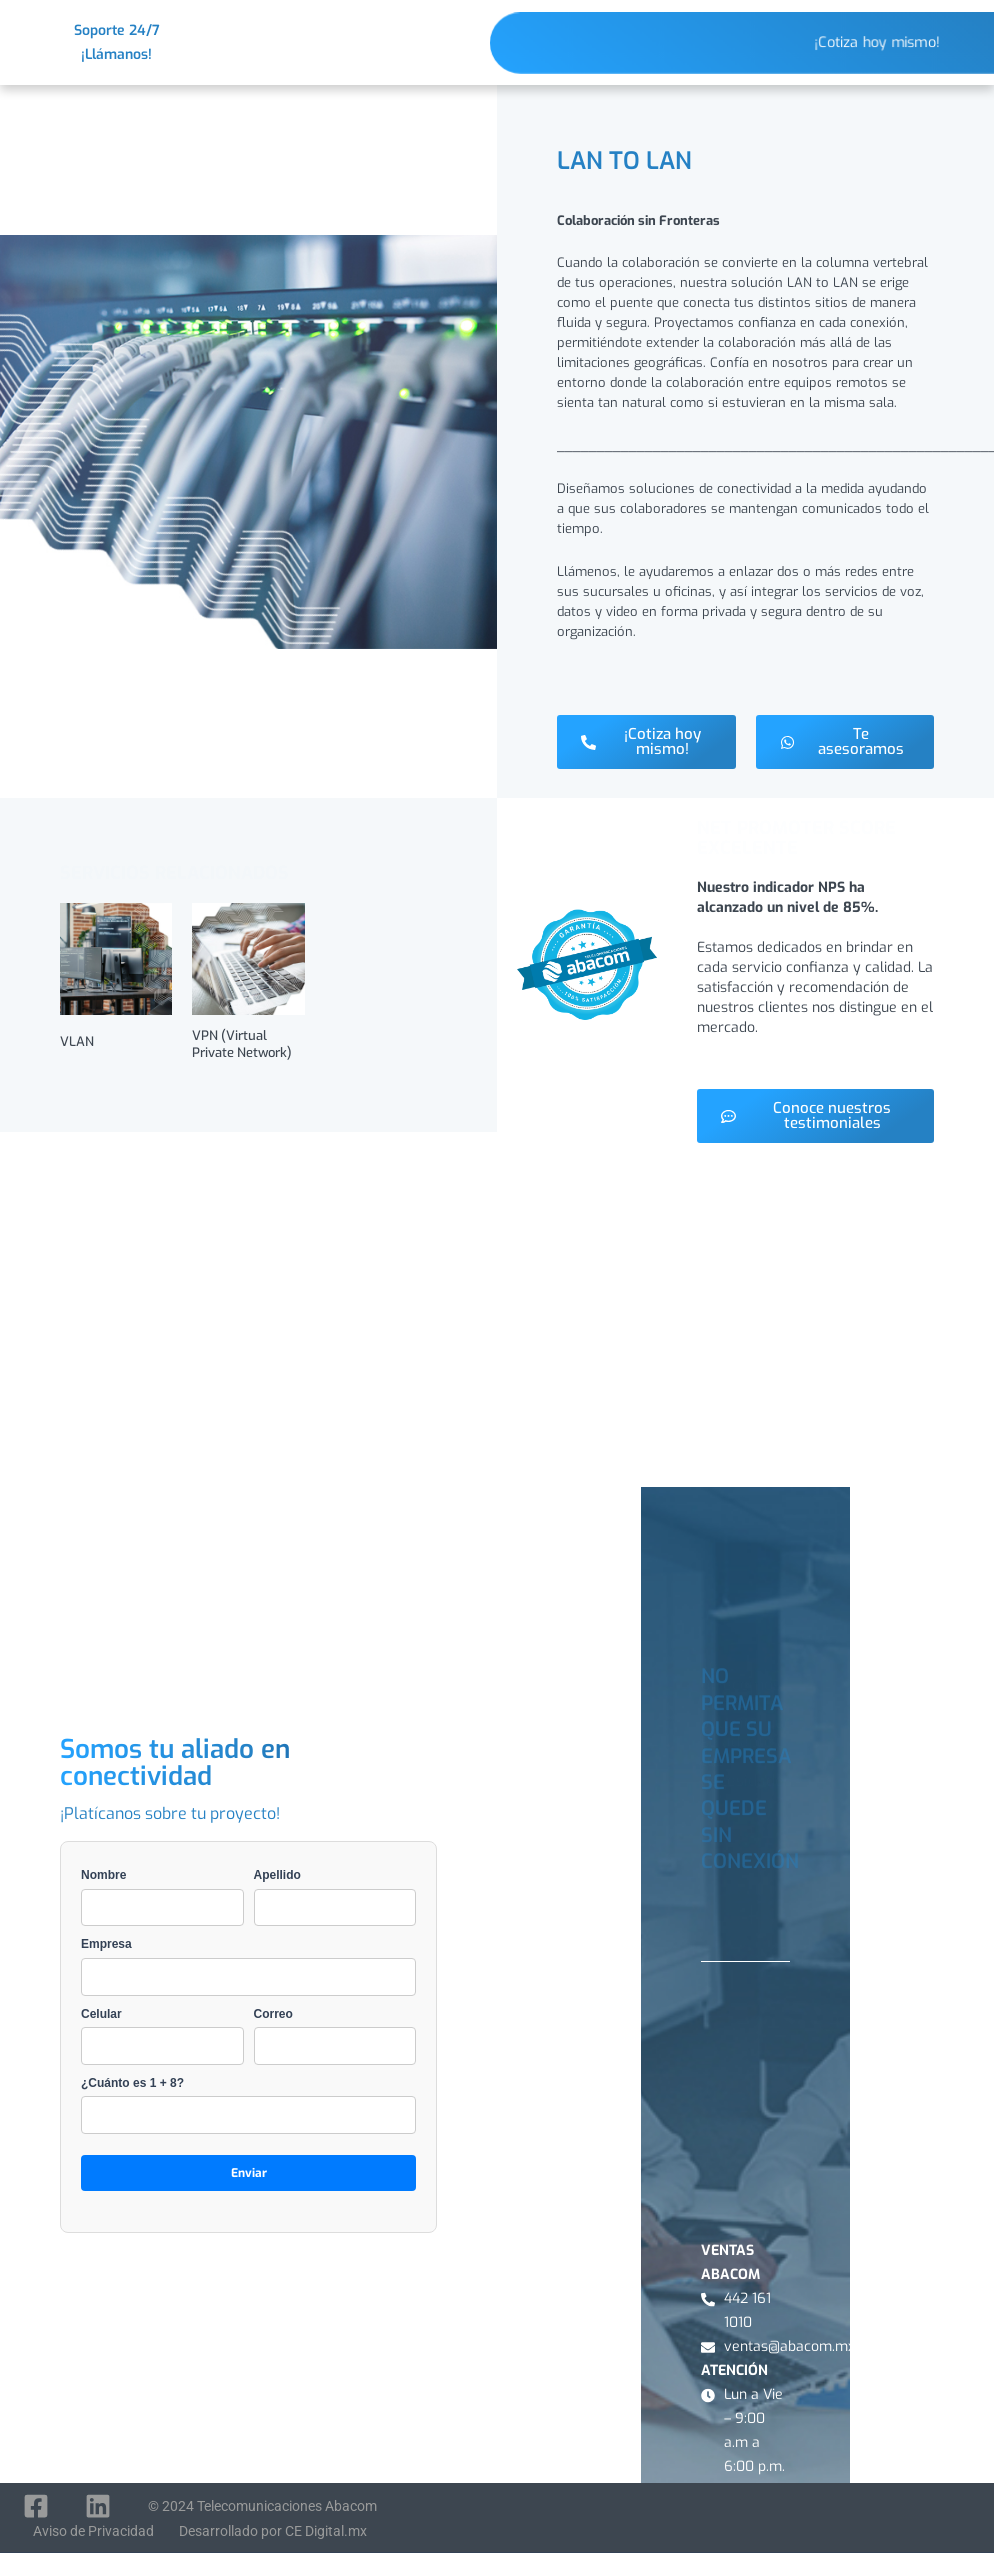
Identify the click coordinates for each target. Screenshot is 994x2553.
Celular (162, 2036)
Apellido (335, 1897)
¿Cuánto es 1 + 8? (248, 2105)
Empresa (248, 1966)
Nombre (162, 1897)
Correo (335, 2036)
